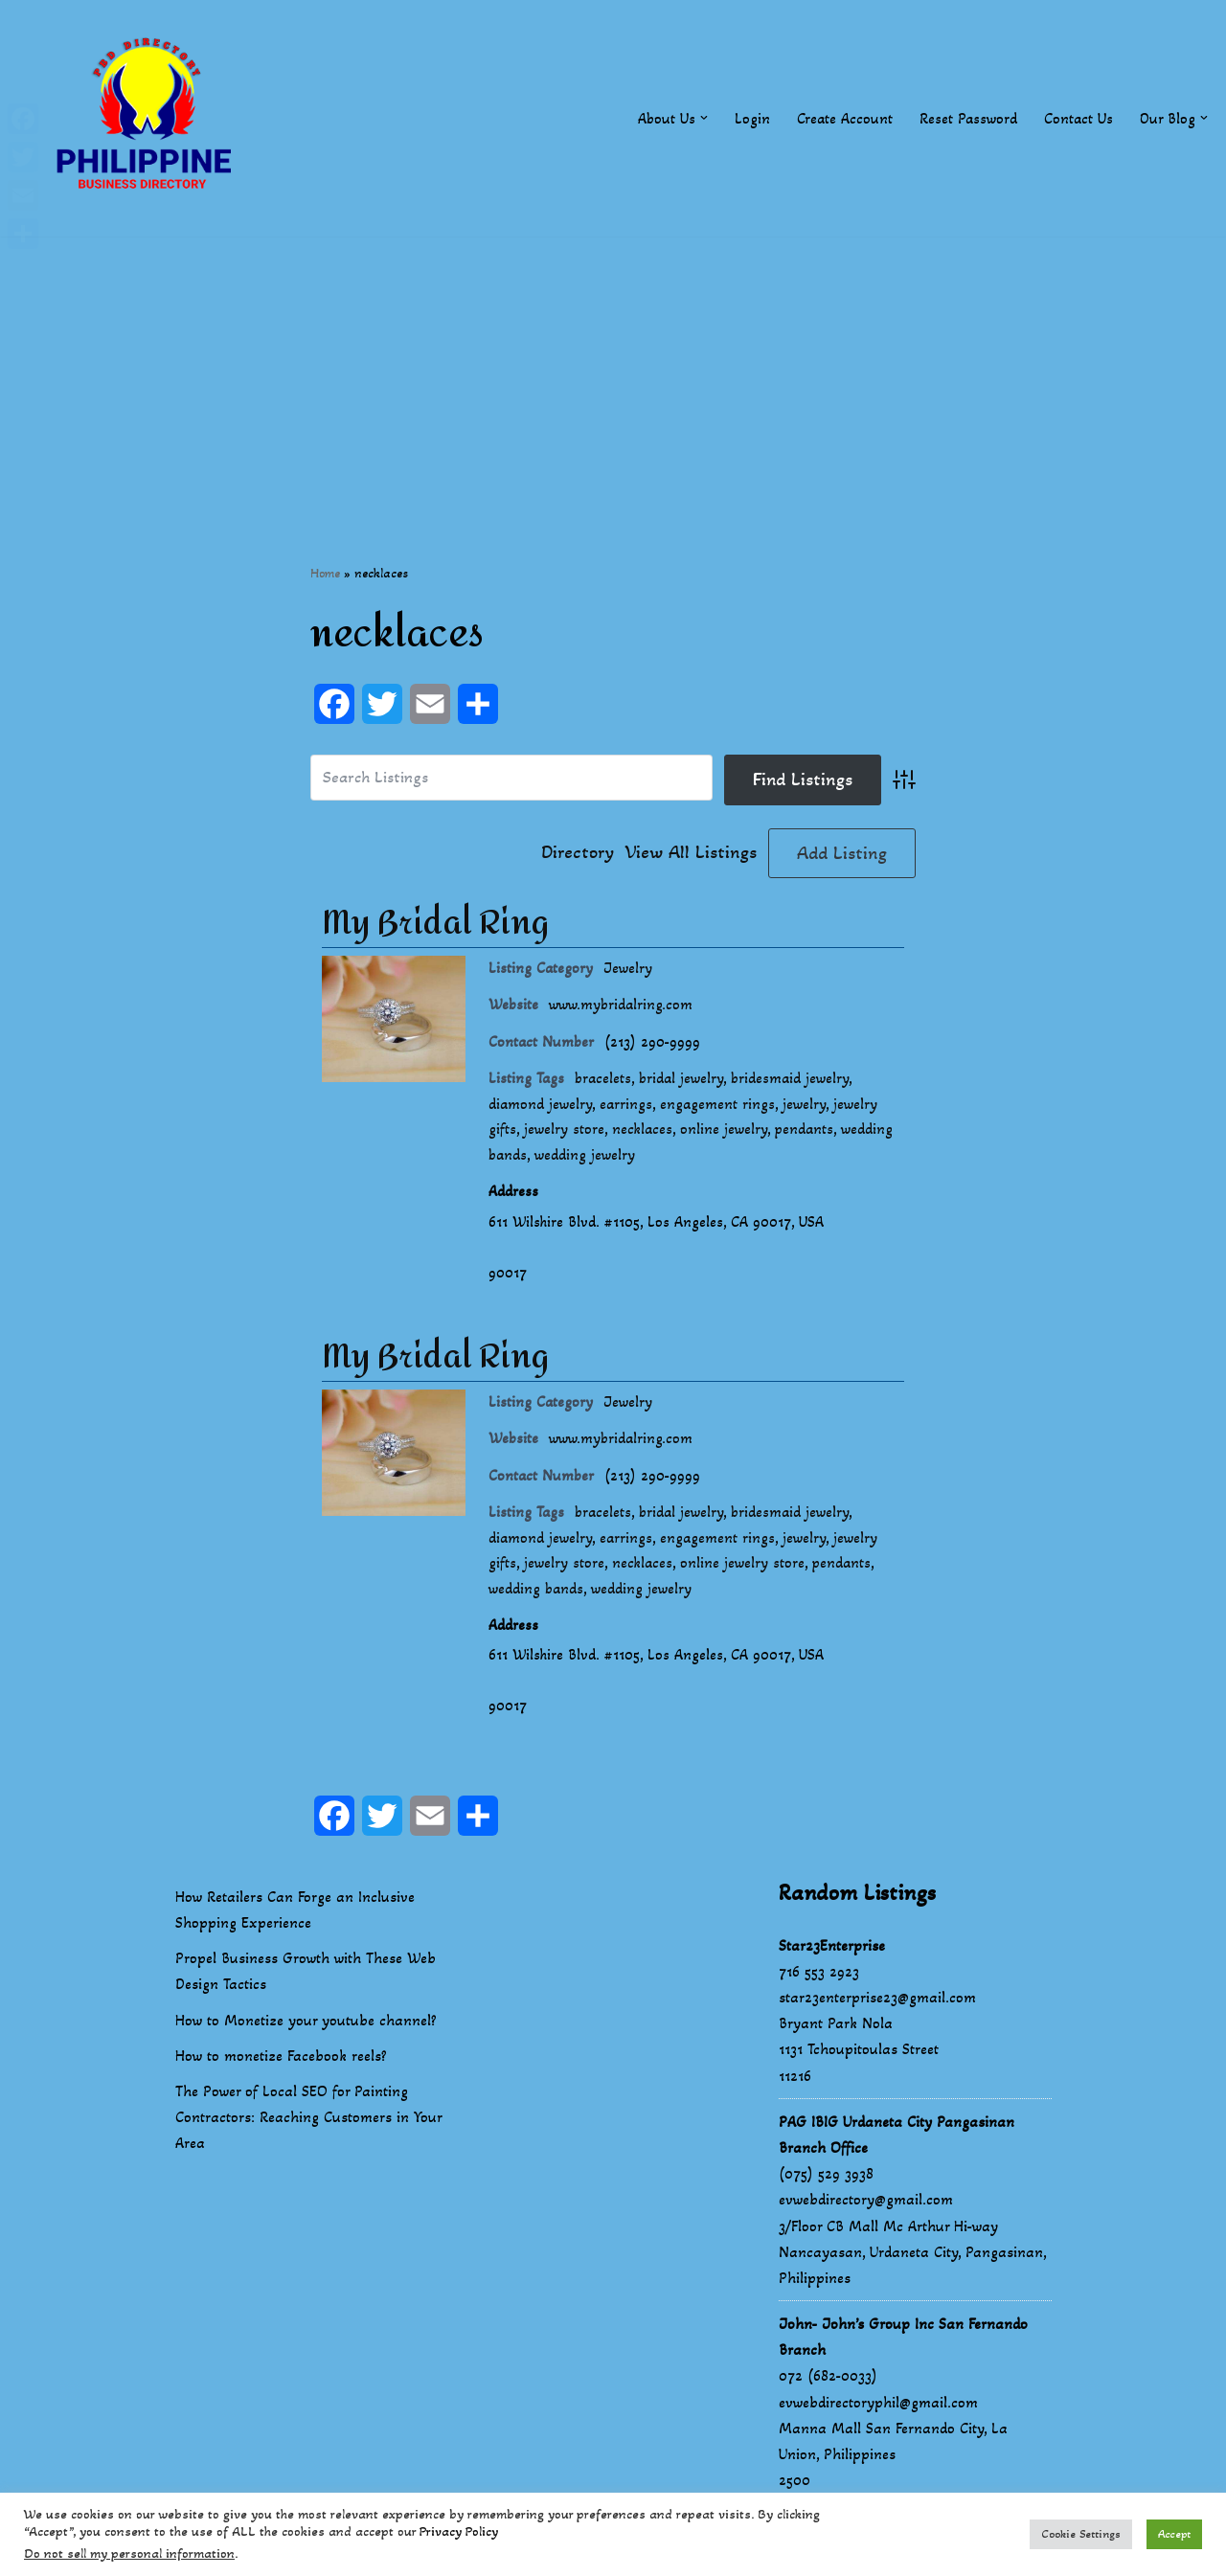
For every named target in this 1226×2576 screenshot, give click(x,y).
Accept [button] (1174, 2534)
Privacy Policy (459, 2531)
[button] (700, 118)
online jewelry (725, 1133)
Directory (577, 853)
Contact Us (1077, 118)
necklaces (643, 1133)
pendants (807, 1133)
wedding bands (536, 1601)
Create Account (841, 118)
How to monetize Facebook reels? (281, 2071)
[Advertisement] (613, 371)
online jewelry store (744, 1575)
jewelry (807, 1107)
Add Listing (842, 853)
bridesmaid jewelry (795, 1082)
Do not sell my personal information (129, 2553)
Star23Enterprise (832, 1961)
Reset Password (966, 118)
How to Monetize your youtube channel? (306, 2035)
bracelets (605, 1082)
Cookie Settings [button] (1081, 2534)
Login (748, 118)
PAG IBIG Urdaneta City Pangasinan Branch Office (896, 2150)
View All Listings (691, 853)
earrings (627, 1107)
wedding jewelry (586, 1159)
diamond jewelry (540, 1107)
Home (325, 573)
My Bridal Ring (435, 924)
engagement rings (720, 1107)
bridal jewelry (685, 1082)
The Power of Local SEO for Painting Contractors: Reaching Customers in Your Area (308, 2132)
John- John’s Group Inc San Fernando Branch (903, 2352)
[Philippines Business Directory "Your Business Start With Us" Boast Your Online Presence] (148, 118)
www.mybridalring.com (622, 1006)
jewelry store (564, 1133)
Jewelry (628, 969)
